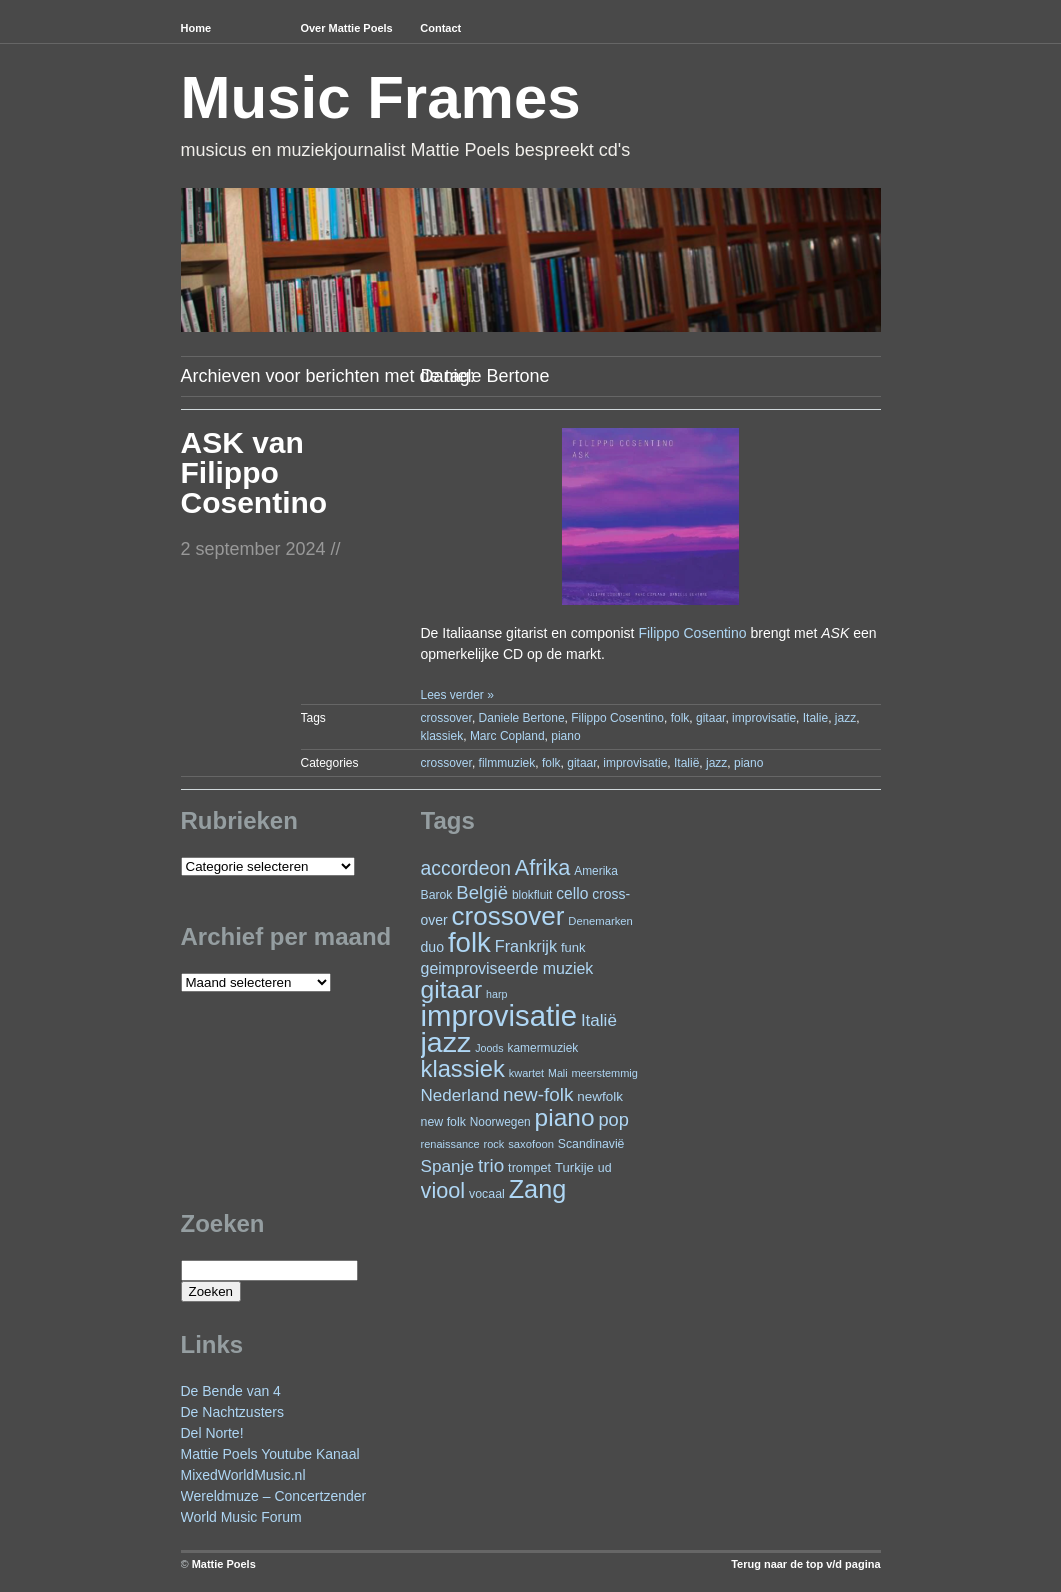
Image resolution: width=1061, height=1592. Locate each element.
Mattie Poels (224, 1564)
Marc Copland (507, 736)
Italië (686, 763)
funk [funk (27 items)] (573, 947)
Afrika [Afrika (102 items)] (542, 867)
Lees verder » (456, 695)
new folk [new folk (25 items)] (443, 1122)
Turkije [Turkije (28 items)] (574, 1167)
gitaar (710, 718)
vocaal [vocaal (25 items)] (487, 1194)
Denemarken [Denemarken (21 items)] (600, 921)
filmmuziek (507, 763)
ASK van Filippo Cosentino (254, 472)
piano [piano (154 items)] (565, 1117)
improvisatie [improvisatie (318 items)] (499, 1015)
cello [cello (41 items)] (572, 893)
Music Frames (381, 97)
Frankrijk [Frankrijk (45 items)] (526, 946)
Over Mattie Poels (346, 28)
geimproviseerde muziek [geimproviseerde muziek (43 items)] (507, 968)
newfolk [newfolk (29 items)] (600, 1096)
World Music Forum (241, 1517)
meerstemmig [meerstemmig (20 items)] (604, 1073)
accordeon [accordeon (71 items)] (466, 868)
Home (196, 28)
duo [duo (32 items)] (433, 947)
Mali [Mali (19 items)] (558, 1073)
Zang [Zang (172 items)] (538, 1189)
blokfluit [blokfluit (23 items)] (532, 895)
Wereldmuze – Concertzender (274, 1496)
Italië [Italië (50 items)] (599, 1020)
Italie (815, 718)
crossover (446, 718)
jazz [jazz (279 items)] (446, 1042)
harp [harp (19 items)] (496, 994)
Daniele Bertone (522, 718)
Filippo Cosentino (692, 633)
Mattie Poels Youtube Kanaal (270, 1454)
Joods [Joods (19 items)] (489, 1048)
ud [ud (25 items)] (605, 1168)
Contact (440, 28)
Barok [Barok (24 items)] (437, 895)
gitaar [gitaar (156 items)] (452, 989)
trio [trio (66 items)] (491, 1165)
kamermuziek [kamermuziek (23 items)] (543, 1048)
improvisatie (764, 718)
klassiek (442, 736)
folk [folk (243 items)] (469, 942)
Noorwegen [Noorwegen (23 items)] (500, 1122)
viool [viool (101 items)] (443, 1190)
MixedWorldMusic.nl (243, 1475)
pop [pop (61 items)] (613, 1119)
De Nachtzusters (232, 1412)
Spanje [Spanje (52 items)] (448, 1166)
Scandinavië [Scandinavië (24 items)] (591, 1144)
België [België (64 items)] (482, 892)
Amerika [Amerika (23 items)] (596, 871)
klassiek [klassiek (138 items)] (463, 1069)
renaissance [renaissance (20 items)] (450, 1144)
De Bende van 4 (231, 1391)
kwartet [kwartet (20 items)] (526, 1073)
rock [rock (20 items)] (494, 1144)
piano (565, 736)
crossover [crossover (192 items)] (508, 916)
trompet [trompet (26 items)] (529, 1168)
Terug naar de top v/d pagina (805, 1564)
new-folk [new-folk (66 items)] (538, 1094)
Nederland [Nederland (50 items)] (460, 1095)
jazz (845, 718)
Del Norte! (212, 1433)
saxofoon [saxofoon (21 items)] (531, 1144)
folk (680, 718)
